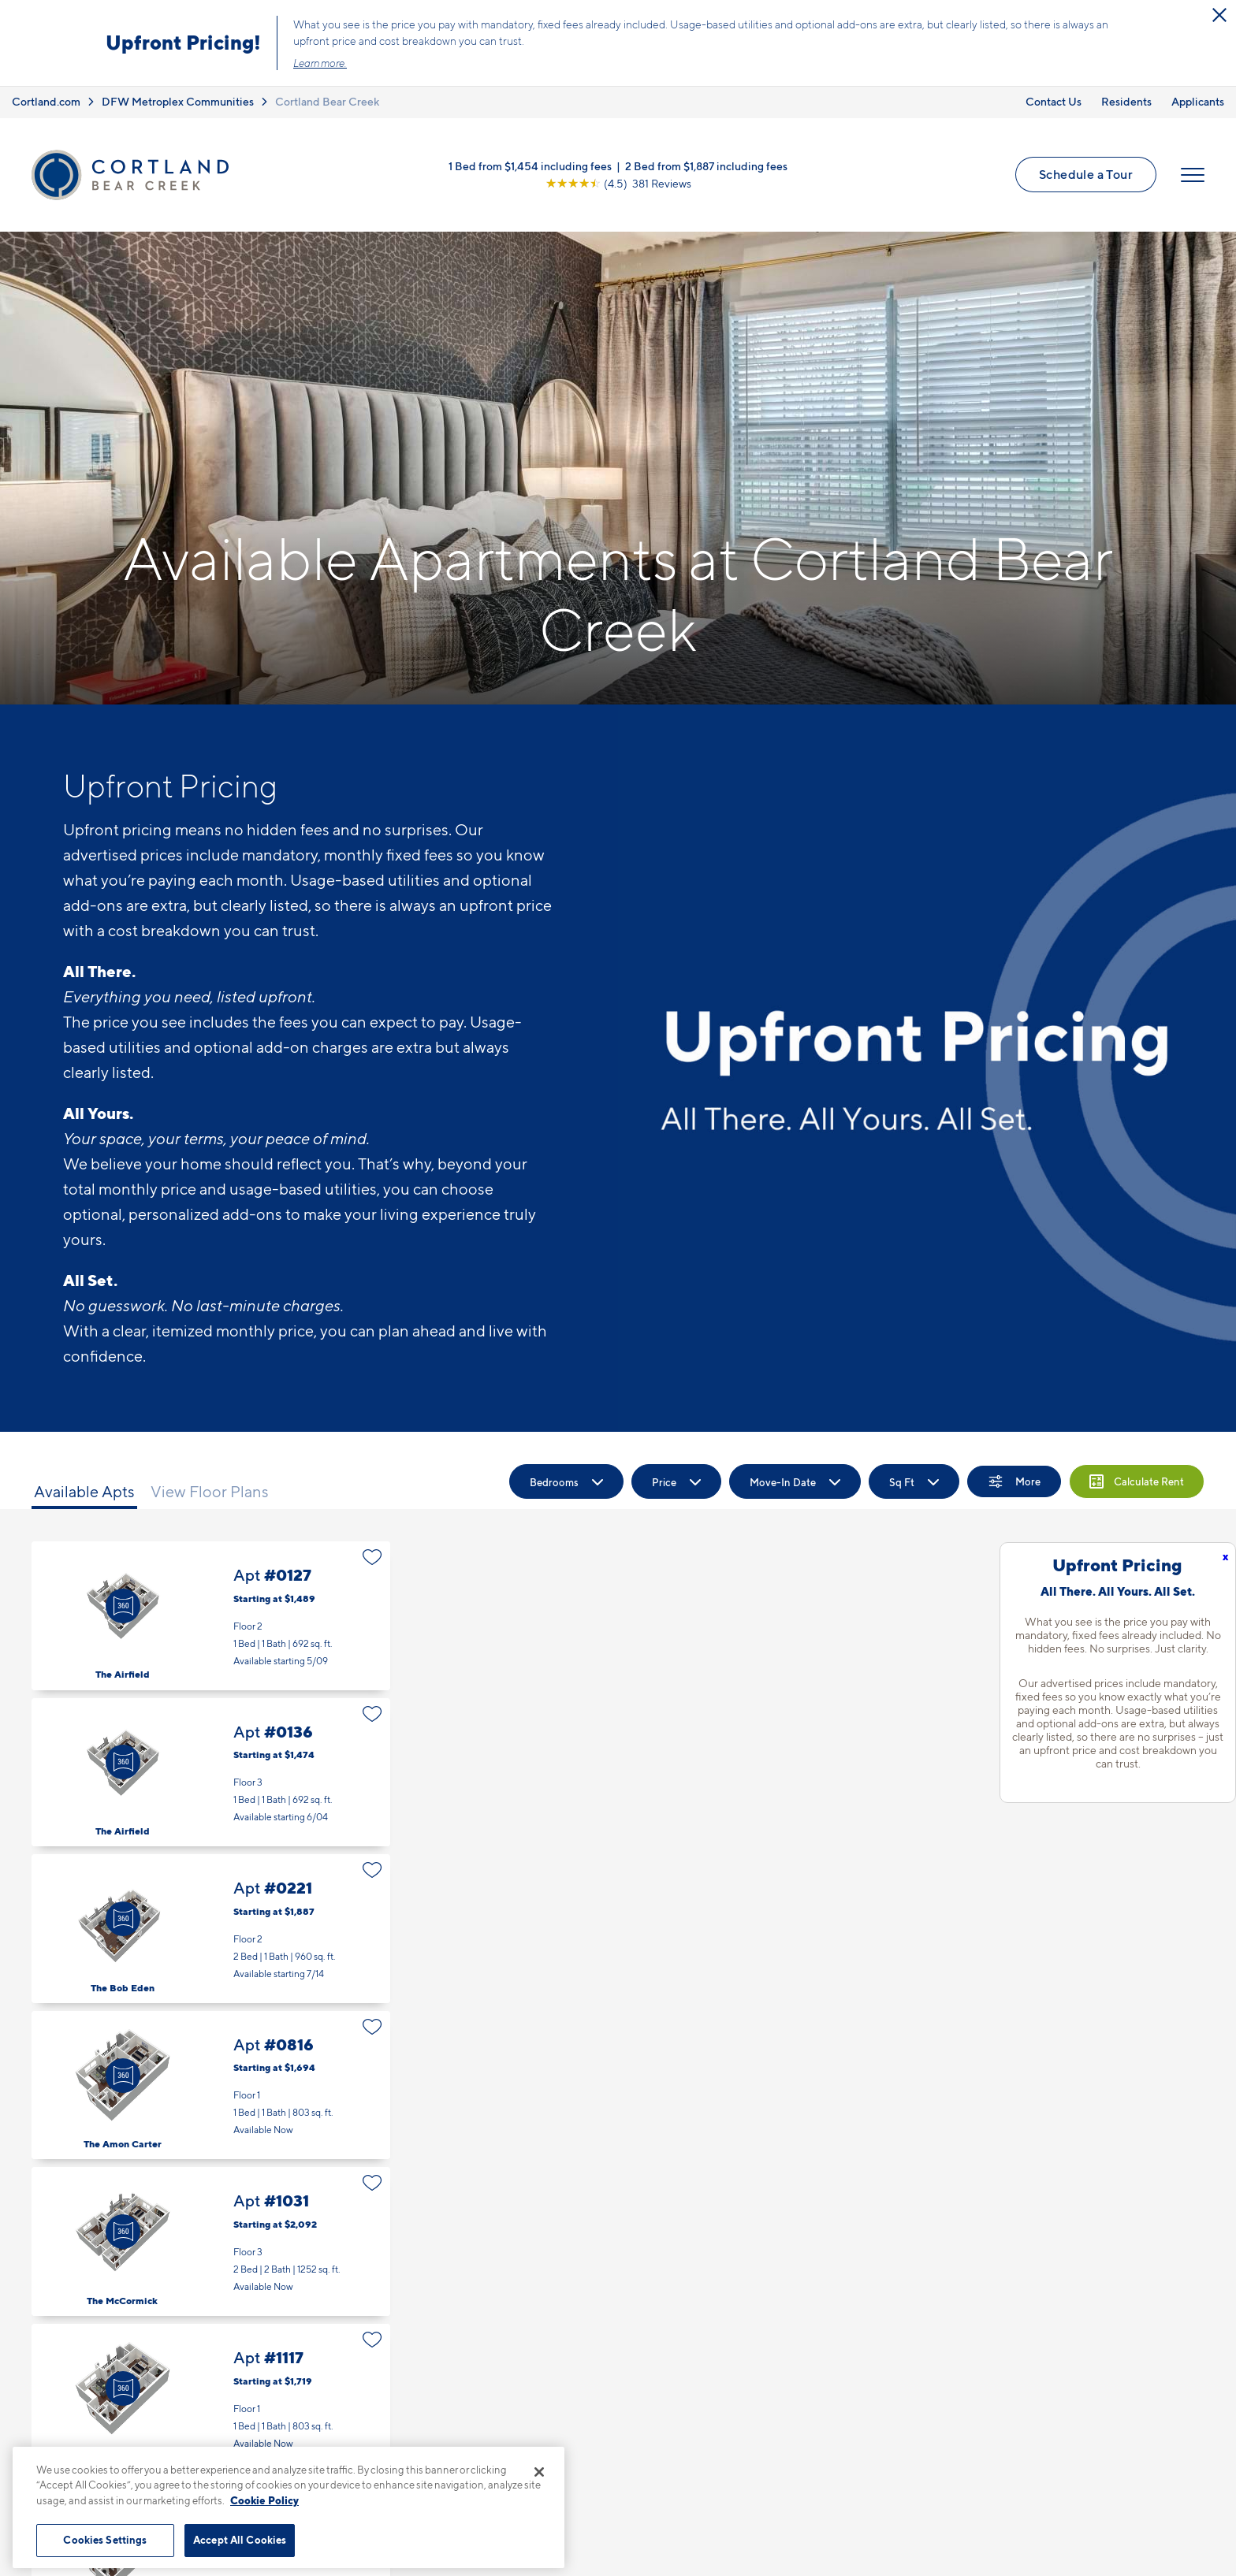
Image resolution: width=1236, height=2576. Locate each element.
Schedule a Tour (1086, 174)
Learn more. (320, 63)
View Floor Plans (210, 1491)
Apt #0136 (211, 1772)
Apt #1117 (211, 2398)
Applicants (1197, 101)
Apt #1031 (211, 2241)
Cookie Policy (264, 2500)
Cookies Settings (105, 2539)
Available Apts (84, 1491)
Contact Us (1054, 101)
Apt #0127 (211, 1615)
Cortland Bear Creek (327, 101)
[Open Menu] (1192, 175)
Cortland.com (46, 101)
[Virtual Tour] (123, 1606)
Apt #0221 (211, 1928)
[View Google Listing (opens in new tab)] (618, 183)
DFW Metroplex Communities (178, 101)
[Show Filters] (1014, 1481)
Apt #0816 (211, 2085)
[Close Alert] (1219, 15)
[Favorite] (372, 1557)
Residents (1126, 101)
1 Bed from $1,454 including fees (530, 166)
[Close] (539, 2472)
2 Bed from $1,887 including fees (706, 166)
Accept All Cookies (239, 2539)
